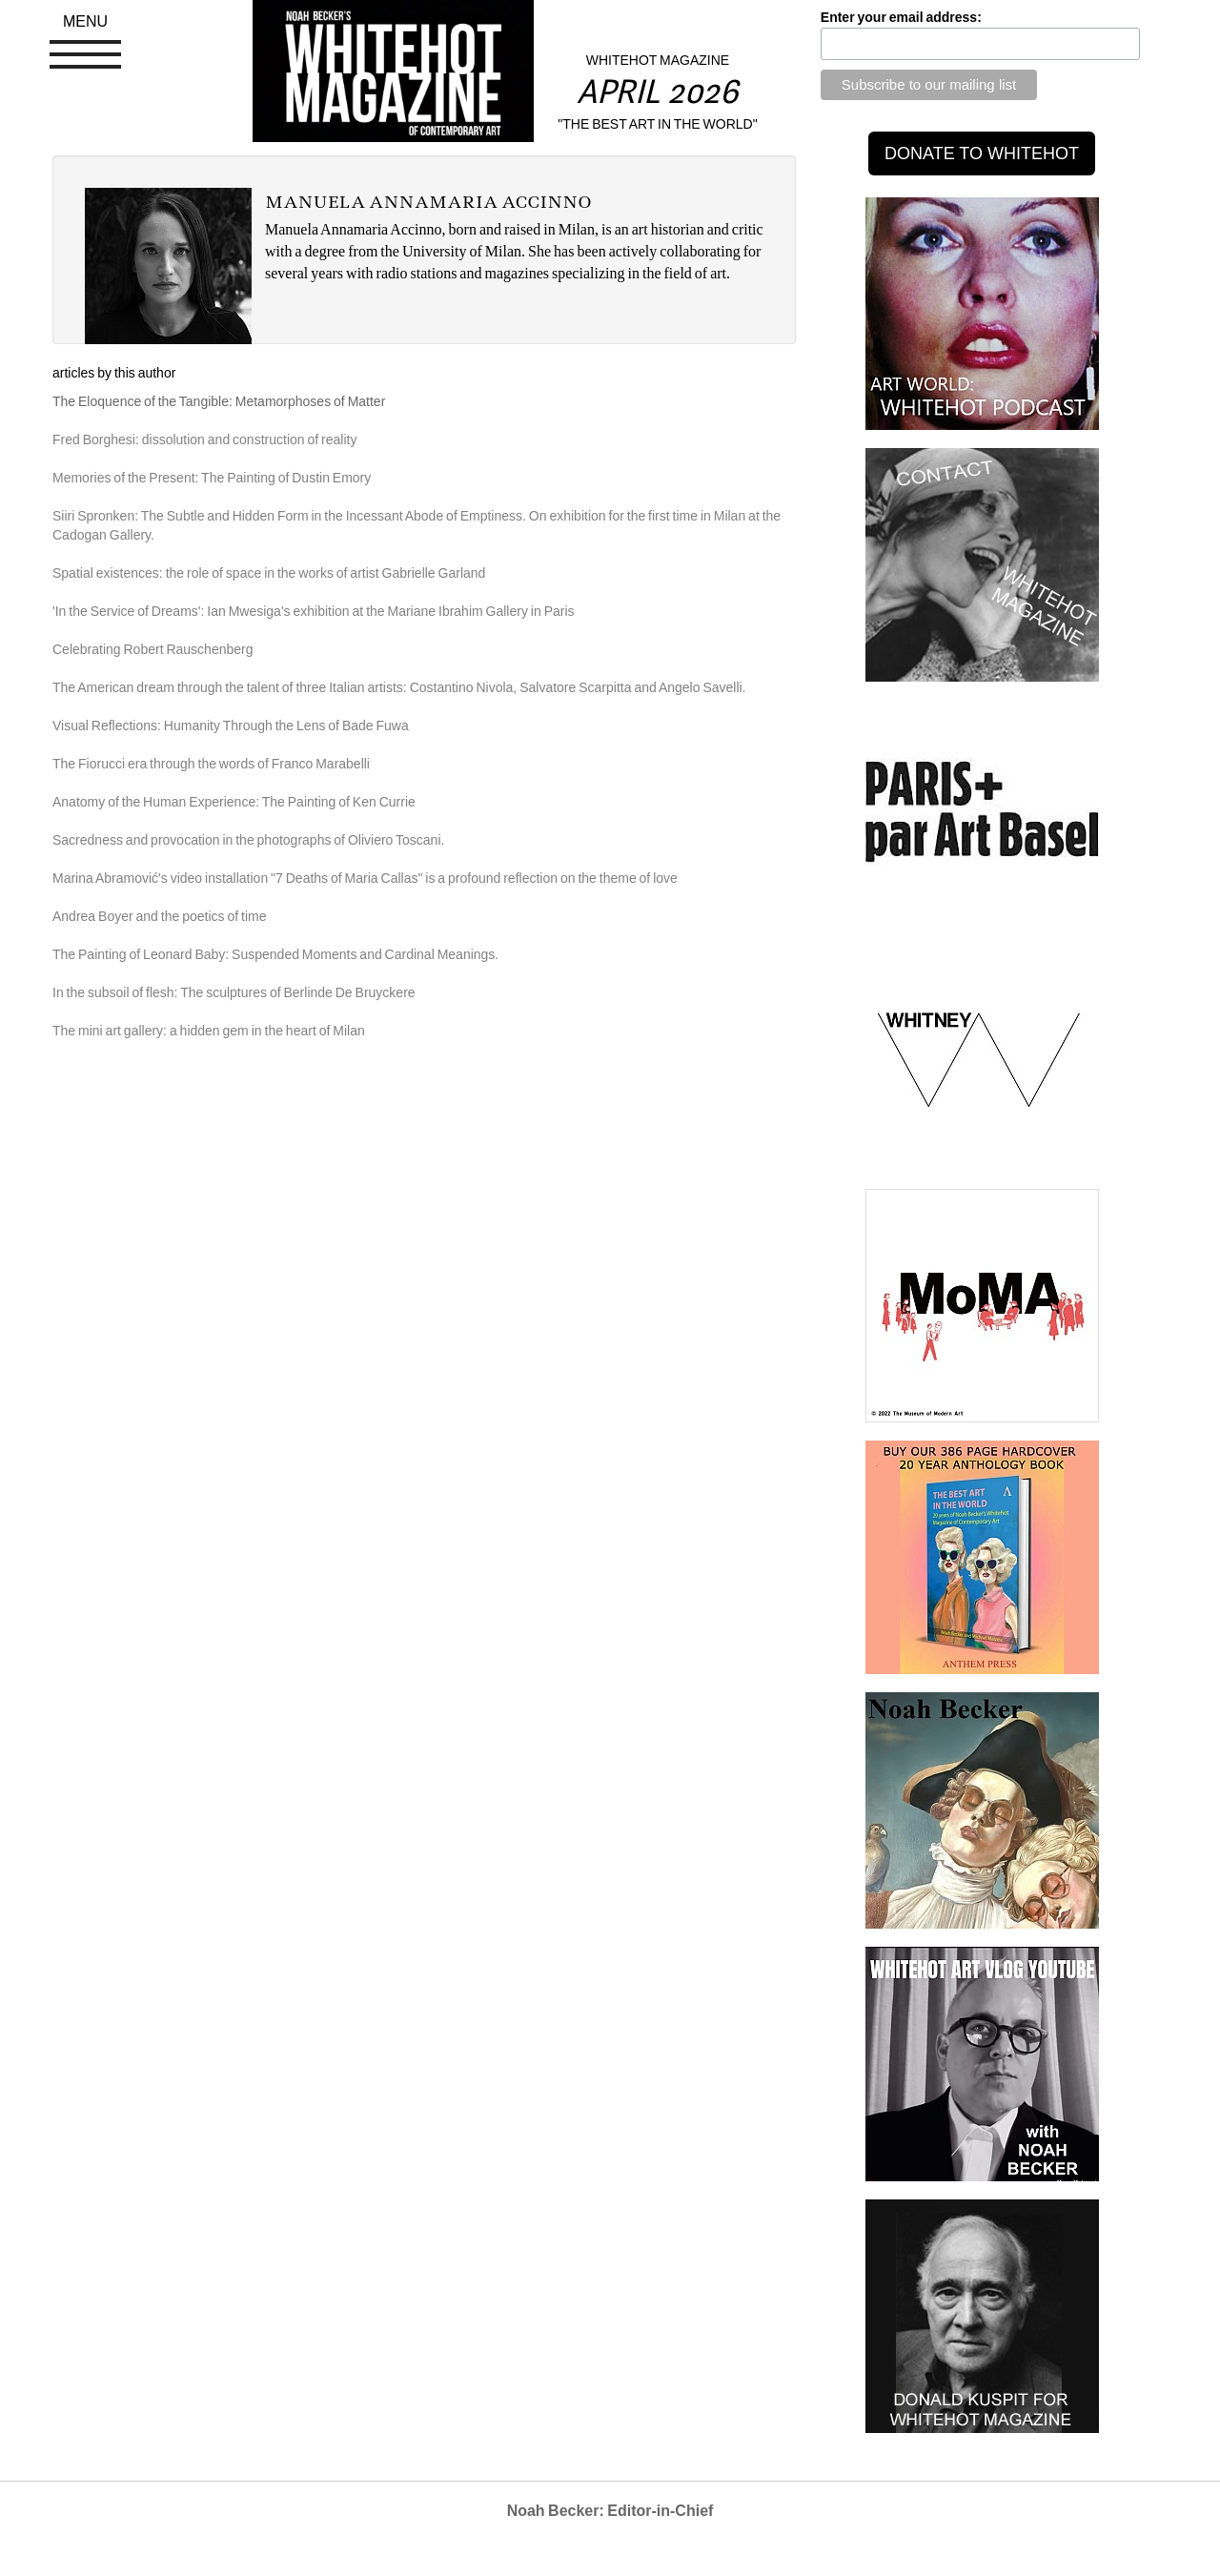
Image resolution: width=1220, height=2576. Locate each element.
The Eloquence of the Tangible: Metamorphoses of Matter (218, 401)
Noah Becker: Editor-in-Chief (610, 2511)
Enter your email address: (901, 17)
